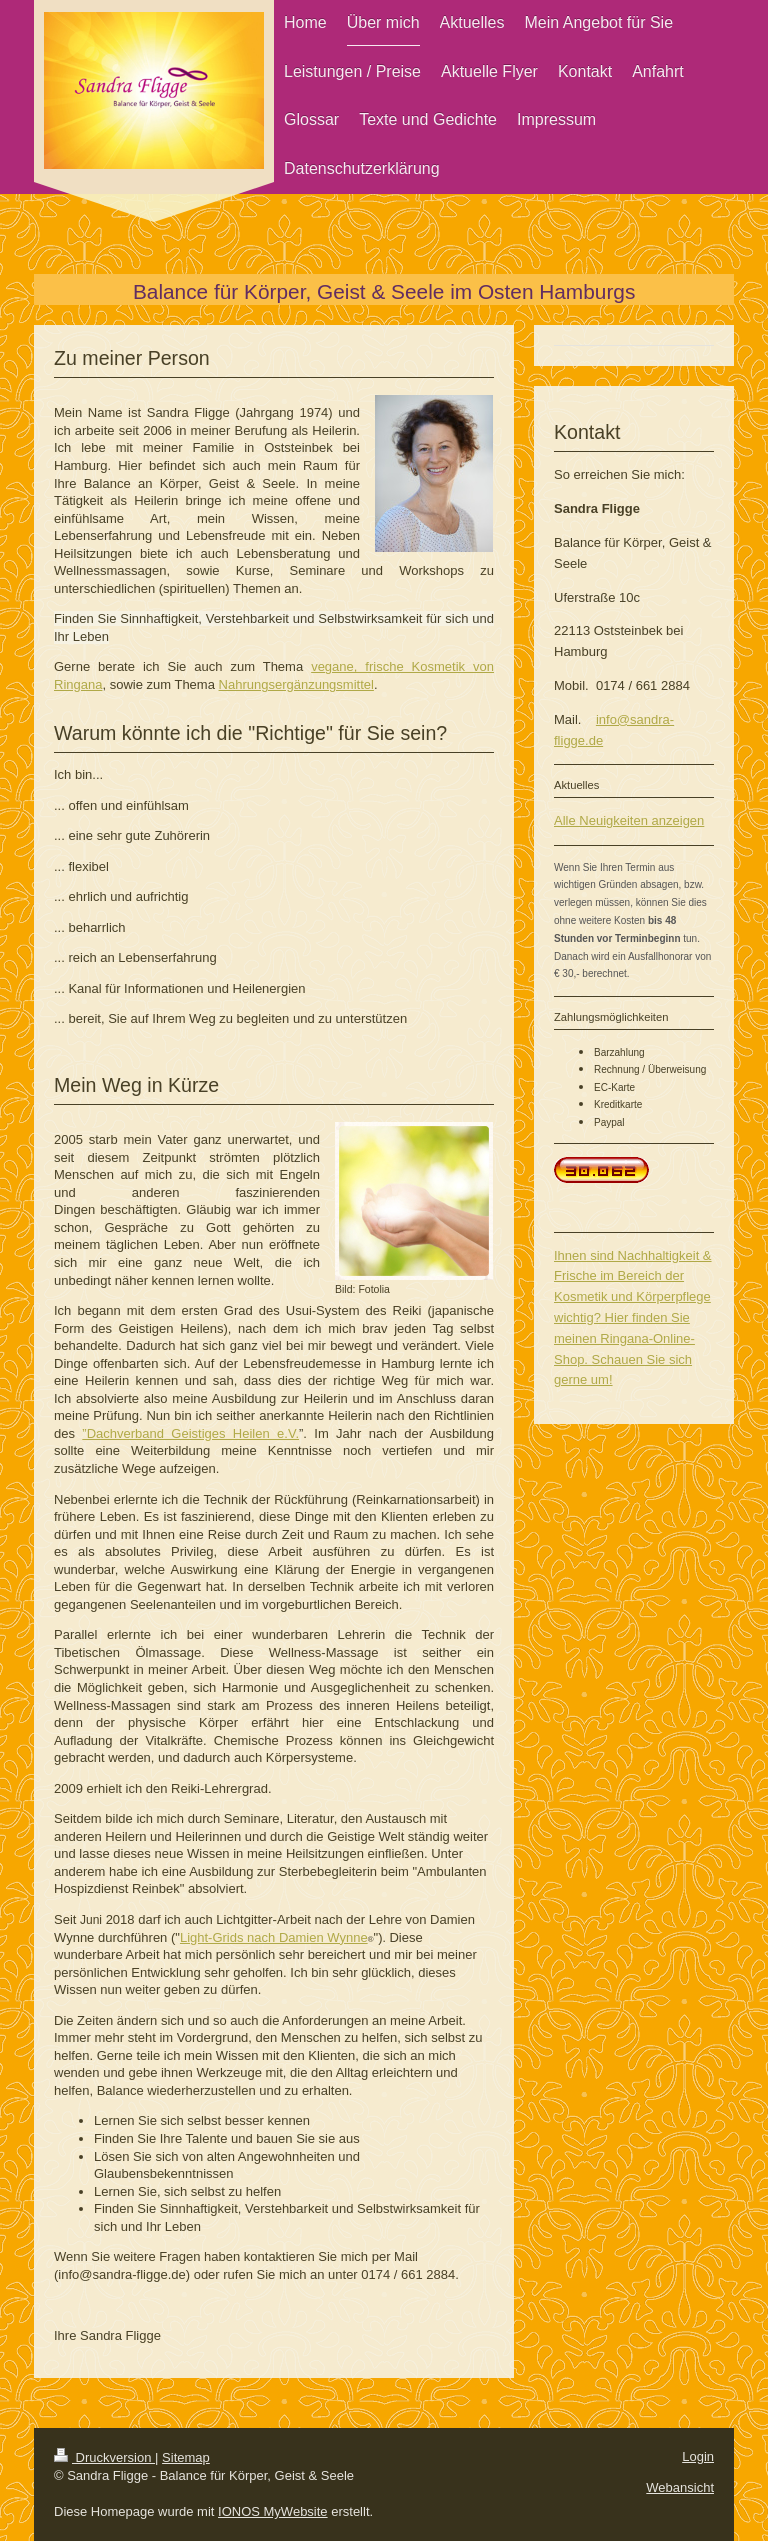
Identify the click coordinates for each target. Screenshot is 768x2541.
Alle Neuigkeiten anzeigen (629, 820)
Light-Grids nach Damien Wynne (274, 1937)
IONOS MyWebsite (273, 2511)
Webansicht (680, 2487)
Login (698, 2456)
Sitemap (186, 2457)
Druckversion (104, 2457)
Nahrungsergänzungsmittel (296, 684)
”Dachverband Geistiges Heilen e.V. (190, 1433)
